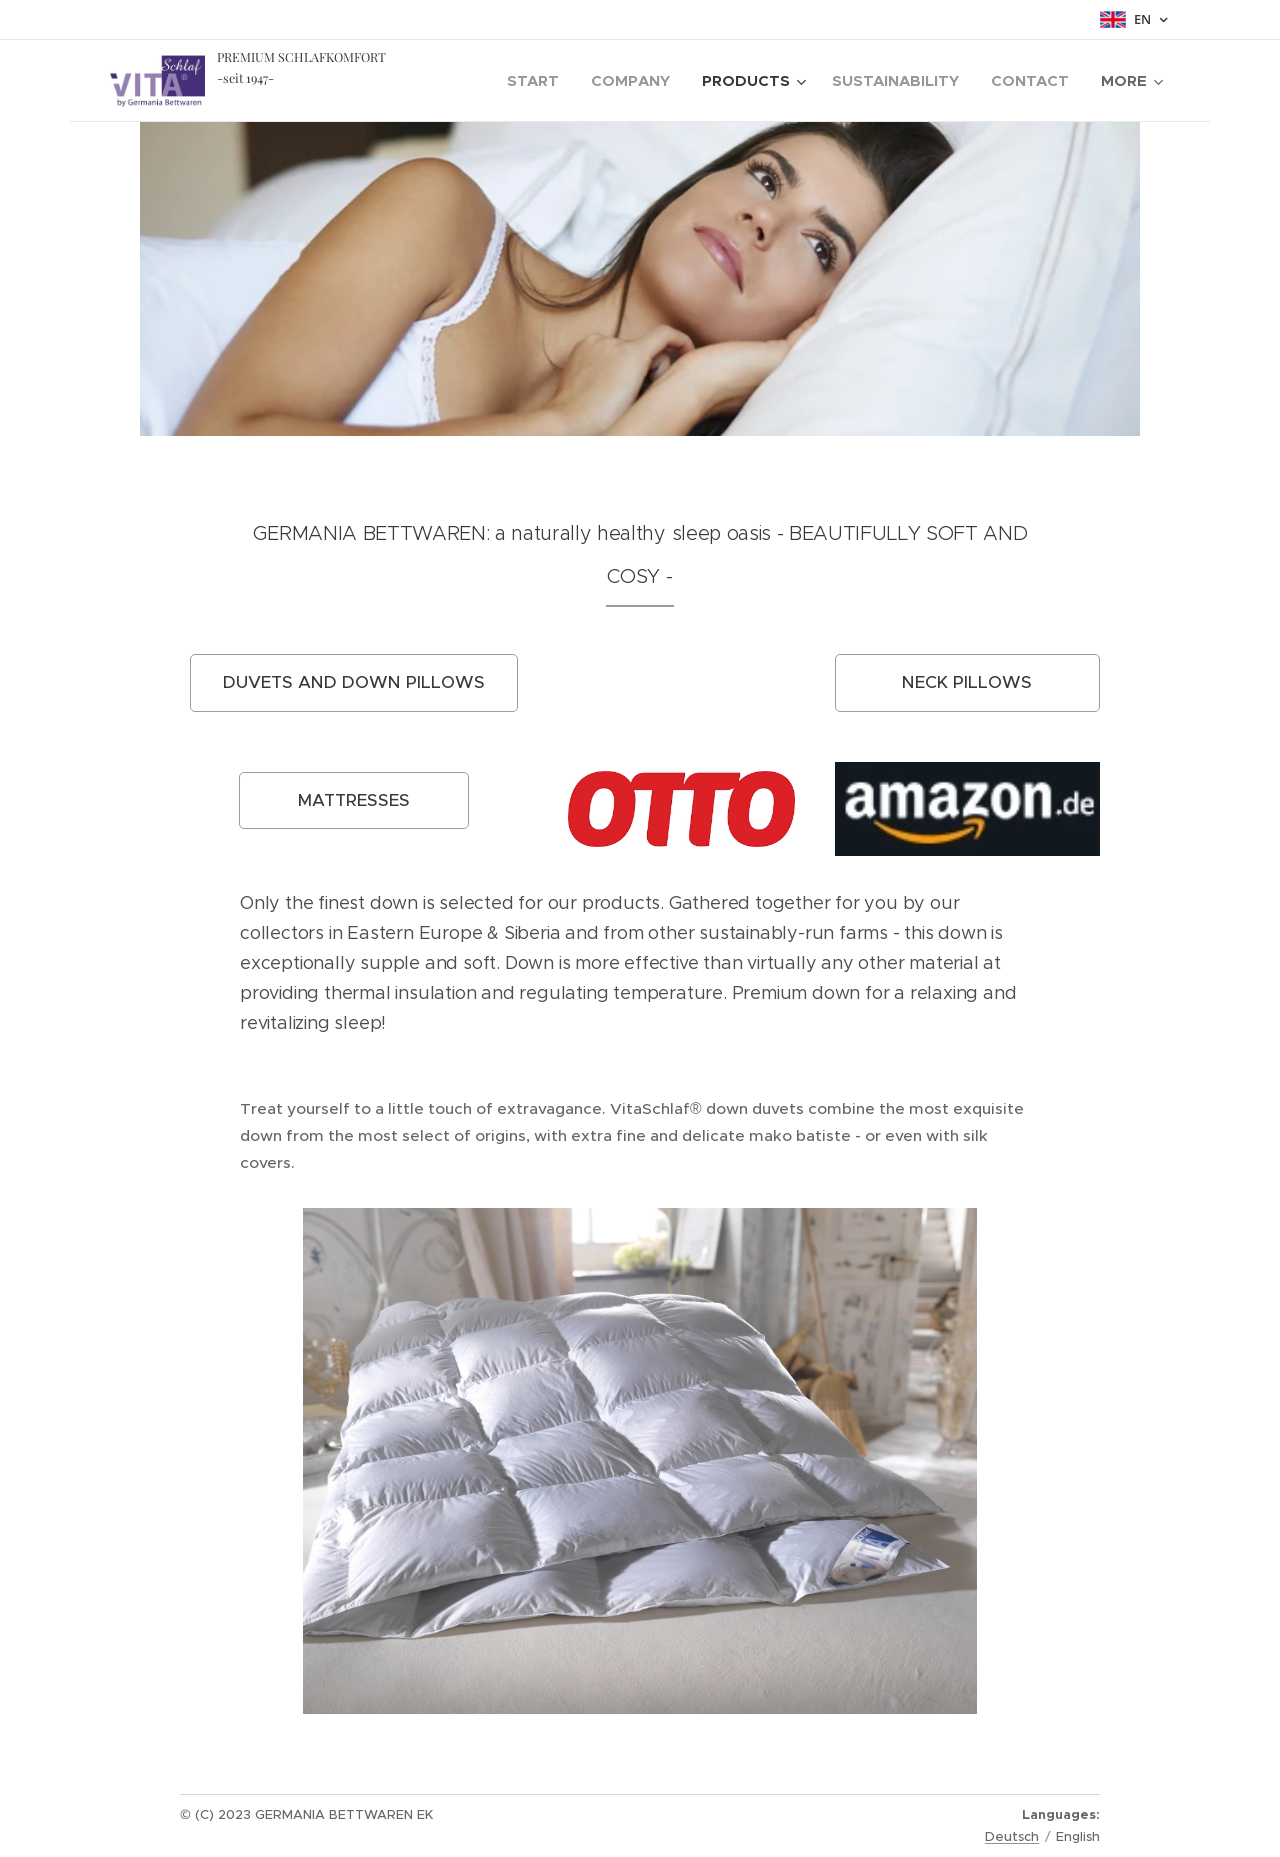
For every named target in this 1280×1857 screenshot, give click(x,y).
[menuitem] (538, 81)
